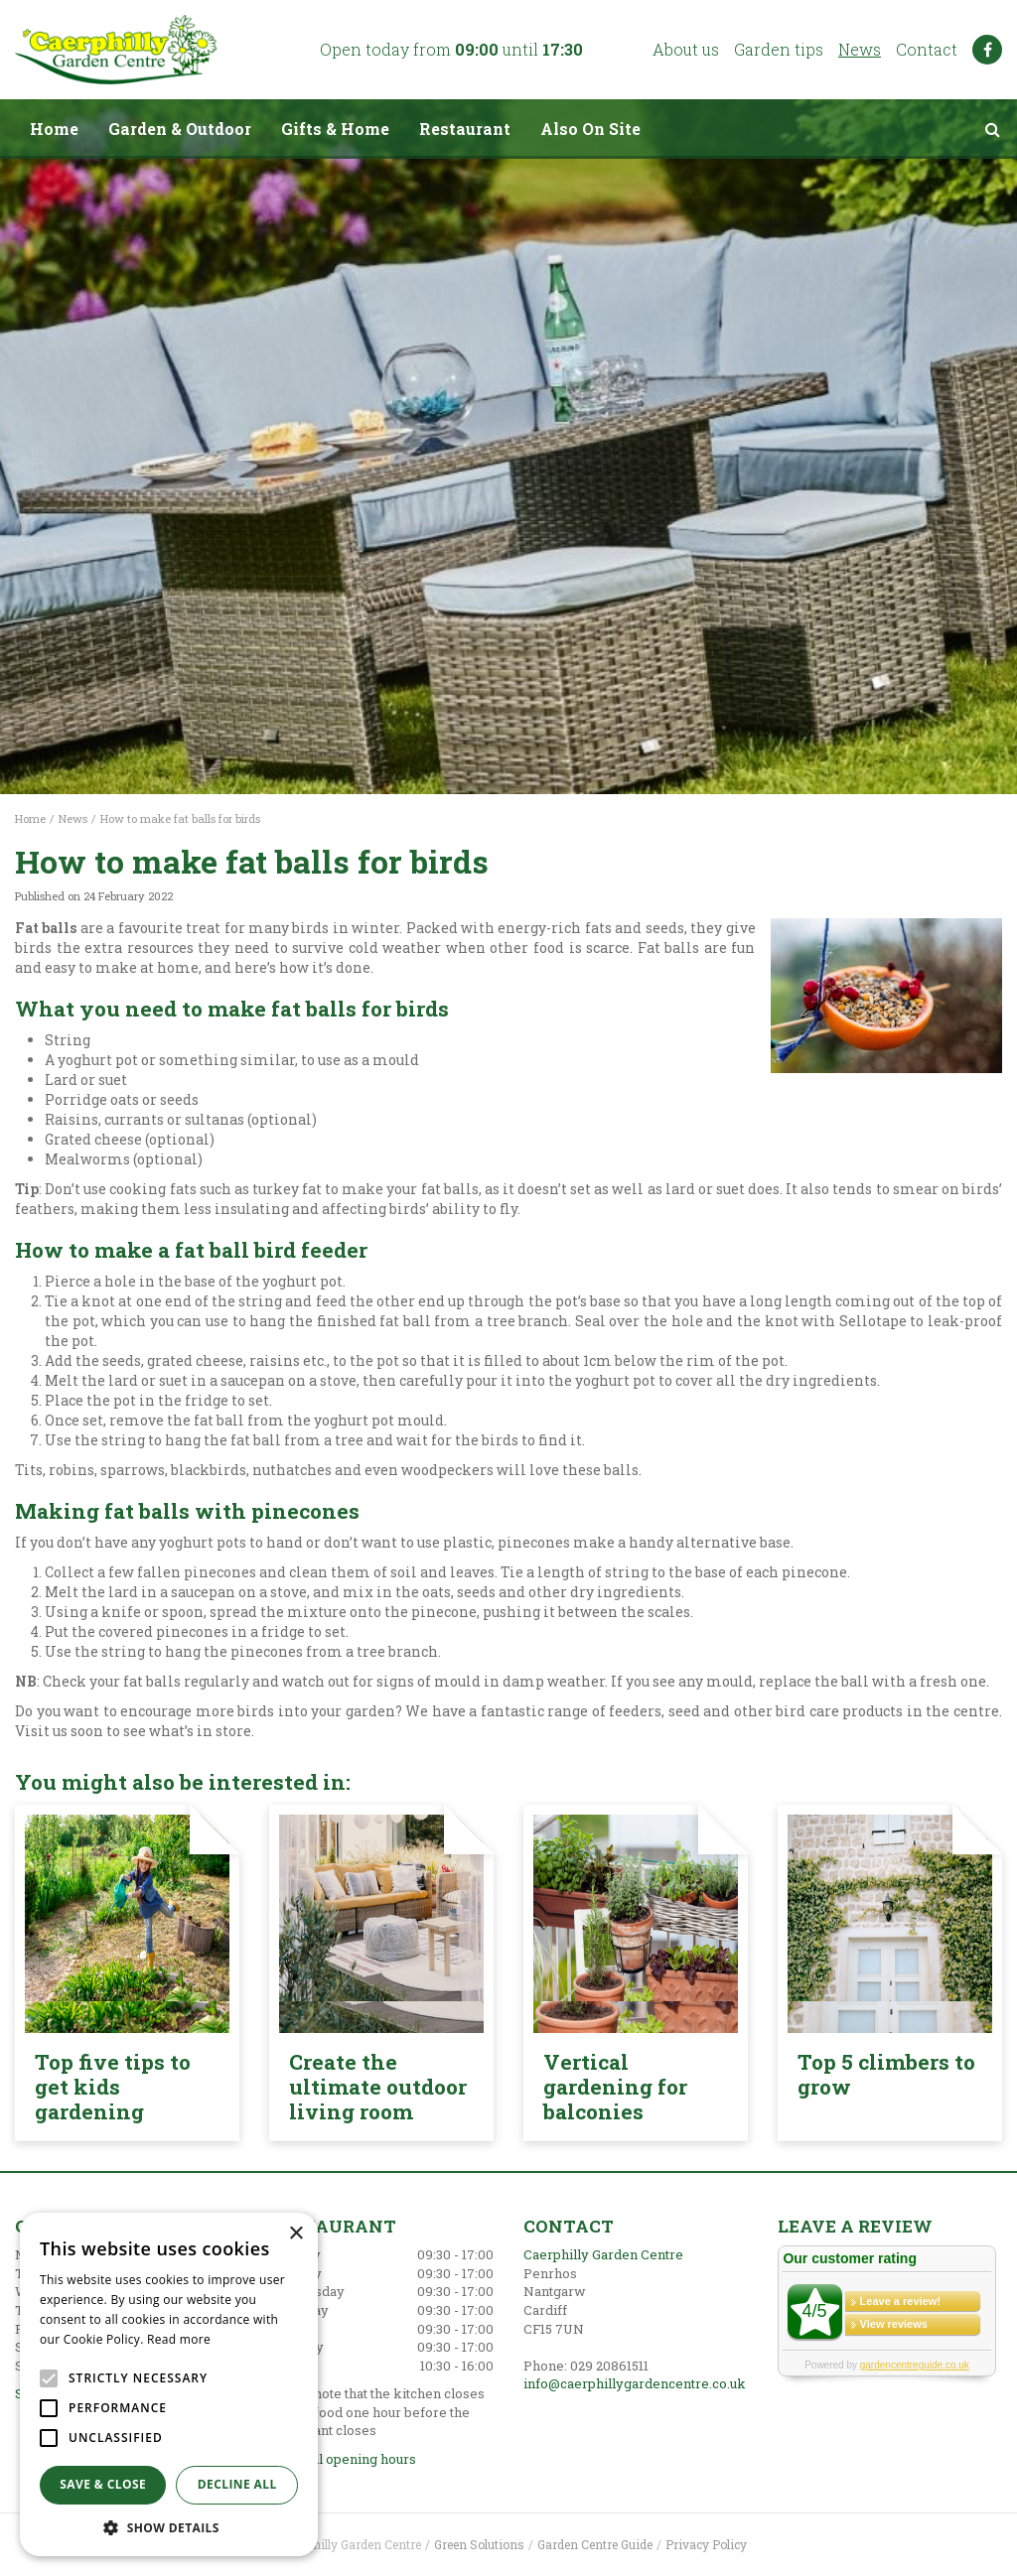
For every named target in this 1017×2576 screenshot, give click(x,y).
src (992, 129)
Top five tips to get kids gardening (113, 2086)
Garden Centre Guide (595, 2544)
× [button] (295, 2234)
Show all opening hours (342, 2459)
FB (987, 50)
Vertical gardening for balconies (615, 2086)
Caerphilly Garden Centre (603, 2254)
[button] (169, 2526)
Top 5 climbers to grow (886, 2074)
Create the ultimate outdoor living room (378, 2086)
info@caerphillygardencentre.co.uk (634, 2383)
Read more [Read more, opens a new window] (179, 2339)
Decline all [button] (237, 2484)
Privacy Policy (706, 2544)
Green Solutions (479, 2544)
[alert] (169, 2384)
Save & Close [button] (103, 2484)
